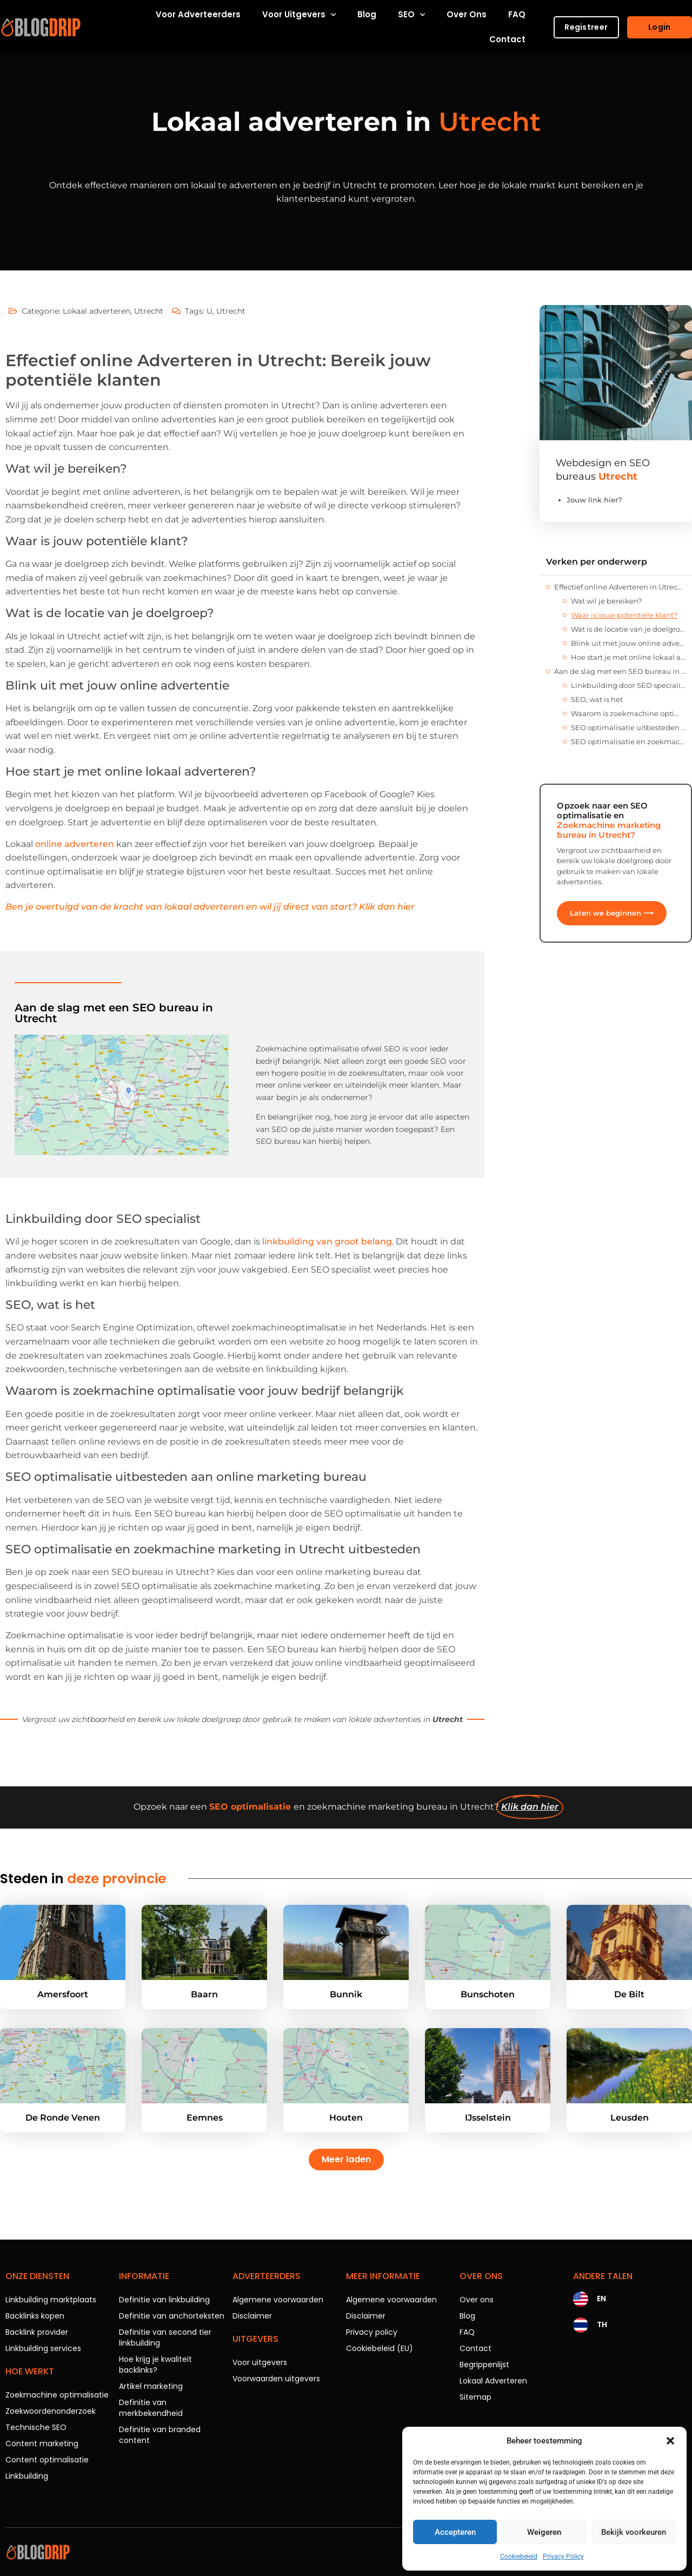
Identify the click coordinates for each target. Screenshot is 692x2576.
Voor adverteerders (198, 14)
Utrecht (148, 311)
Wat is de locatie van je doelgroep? (628, 629)
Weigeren (544, 2532)
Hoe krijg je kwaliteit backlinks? (155, 2364)
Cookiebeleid (518, 2556)
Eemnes (205, 2118)
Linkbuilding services (43, 2348)
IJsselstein (488, 2118)
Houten (346, 2118)
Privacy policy (371, 2332)
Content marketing (41, 2443)
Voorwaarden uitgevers (276, 2378)
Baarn (204, 1994)
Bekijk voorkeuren (633, 2532)
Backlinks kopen (34, 2315)
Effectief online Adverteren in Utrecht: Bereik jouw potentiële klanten (620, 586)
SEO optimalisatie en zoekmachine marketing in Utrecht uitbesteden (628, 741)
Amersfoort (62, 1994)
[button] (670, 2440)
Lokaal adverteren (96, 311)
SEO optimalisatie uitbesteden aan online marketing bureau (628, 727)
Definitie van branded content (160, 2435)
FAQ (516, 14)
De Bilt (629, 1994)
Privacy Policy (563, 2556)
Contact (507, 39)
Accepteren (455, 2532)
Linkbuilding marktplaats (50, 2299)
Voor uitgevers (299, 14)
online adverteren (74, 844)
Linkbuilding (26, 2476)
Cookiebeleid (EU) (379, 2348)
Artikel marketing (151, 2386)
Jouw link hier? (594, 499)
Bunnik (346, 1994)
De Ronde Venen (62, 2118)
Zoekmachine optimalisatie (57, 2394)
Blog (366, 14)
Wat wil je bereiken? (606, 601)
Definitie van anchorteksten (171, 2315)
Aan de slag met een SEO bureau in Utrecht (620, 671)
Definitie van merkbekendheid (151, 2408)
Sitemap (475, 2397)
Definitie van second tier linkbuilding (165, 2337)
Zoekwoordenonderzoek (50, 2411)
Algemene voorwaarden (277, 2299)
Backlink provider (36, 2332)
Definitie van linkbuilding (164, 2299)
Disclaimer (252, 2315)
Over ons (467, 14)
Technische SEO (35, 2427)
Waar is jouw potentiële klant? (624, 615)
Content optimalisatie (47, 2459)
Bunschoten (488, 1994)
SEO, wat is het (597, 699)
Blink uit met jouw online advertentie (628, 643)
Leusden (629, 2118)
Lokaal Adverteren (493, 2380)
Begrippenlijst (484, 2364)
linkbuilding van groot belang (327, 1241)
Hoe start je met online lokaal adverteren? (628, 657)
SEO (411, 14)
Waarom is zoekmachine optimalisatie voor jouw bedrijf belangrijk (628, 713)
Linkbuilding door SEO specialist (628, 685)
